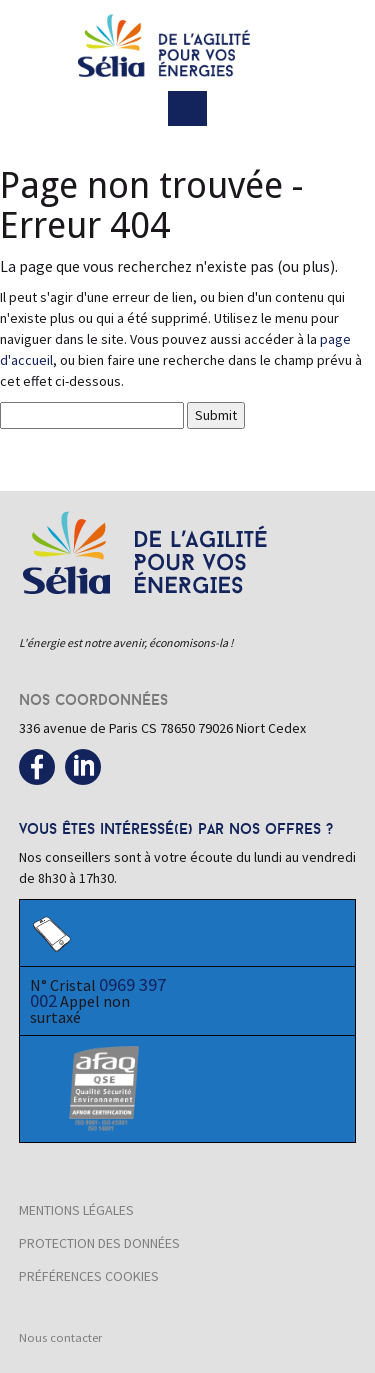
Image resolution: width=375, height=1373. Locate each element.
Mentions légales (76, 1210)
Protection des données (99, 1243)
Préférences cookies (89, 1276)
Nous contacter (60, 1337)
